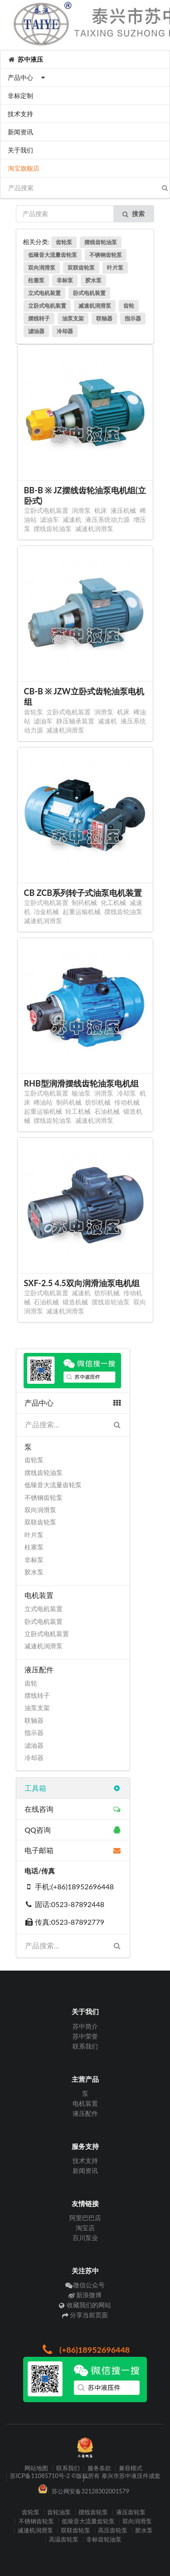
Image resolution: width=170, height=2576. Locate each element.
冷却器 (65, 331)
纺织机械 (98, 1102)
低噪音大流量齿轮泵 (52, 254)
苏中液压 (25, 59)
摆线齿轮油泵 (100, 242)
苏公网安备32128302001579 (90, 2491)
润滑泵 (81, 510)
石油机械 (107, 1111)
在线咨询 (72, 1808)
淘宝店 (85, 2228)
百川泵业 (85, 2238)
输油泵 (81, 1093)
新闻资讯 (20, 132)
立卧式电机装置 (47, 305)
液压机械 (123, 510)
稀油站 (43, 1102)
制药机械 (84, 902)
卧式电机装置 (89, 293)
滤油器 (36, 331)
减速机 (72, 519)
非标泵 (65, 280)
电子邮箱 (72, 1850)
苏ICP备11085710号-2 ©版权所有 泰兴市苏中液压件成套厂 (85, 2478)
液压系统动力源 (107, 519)
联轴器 (104, 318)
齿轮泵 (64, 242)
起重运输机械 (82, 911)
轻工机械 (78, 1111)
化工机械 (113, 902)
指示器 (133, 318)
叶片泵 (115, 267)
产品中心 (27, 77)
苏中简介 (85, 2026)
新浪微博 (85, 2295)
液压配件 (85, 2113)
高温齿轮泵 (63, 2539)
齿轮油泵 (59, 2512)
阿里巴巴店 (85, 2218)
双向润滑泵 (41, 267)
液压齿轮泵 (131, 2512)
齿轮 (128, 305)
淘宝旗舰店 (23, 168)
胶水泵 (93, 280)
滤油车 (49, 519)
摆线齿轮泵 (93, 2512)
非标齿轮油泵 (103, 2539)
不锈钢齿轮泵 (105, 254)
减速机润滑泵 (94, 305)
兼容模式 (130, 2468)
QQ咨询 (72, 1829)
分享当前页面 (85, 2315)
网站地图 (36, 2468)
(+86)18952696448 (85, 2350)
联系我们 (85, 2046)
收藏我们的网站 (85, 2305)
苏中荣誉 (85, 2036)
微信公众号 (85, 2285)
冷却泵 (126, 1093)
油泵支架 (73, 318)
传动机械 (127, 1102)
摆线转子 (39, 318)
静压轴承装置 (75, 721)
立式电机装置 (44, 293)
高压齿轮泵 (112, 2530)
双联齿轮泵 (81, 267)
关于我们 (20, 150)
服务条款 (99, 2468)
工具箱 (72, 1788)
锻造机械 (75, 1302)
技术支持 (20, 114)
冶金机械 (46, 911)
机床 (100, 510)
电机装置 (85, 2103)
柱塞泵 (36, 280)
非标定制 (20, 95)
